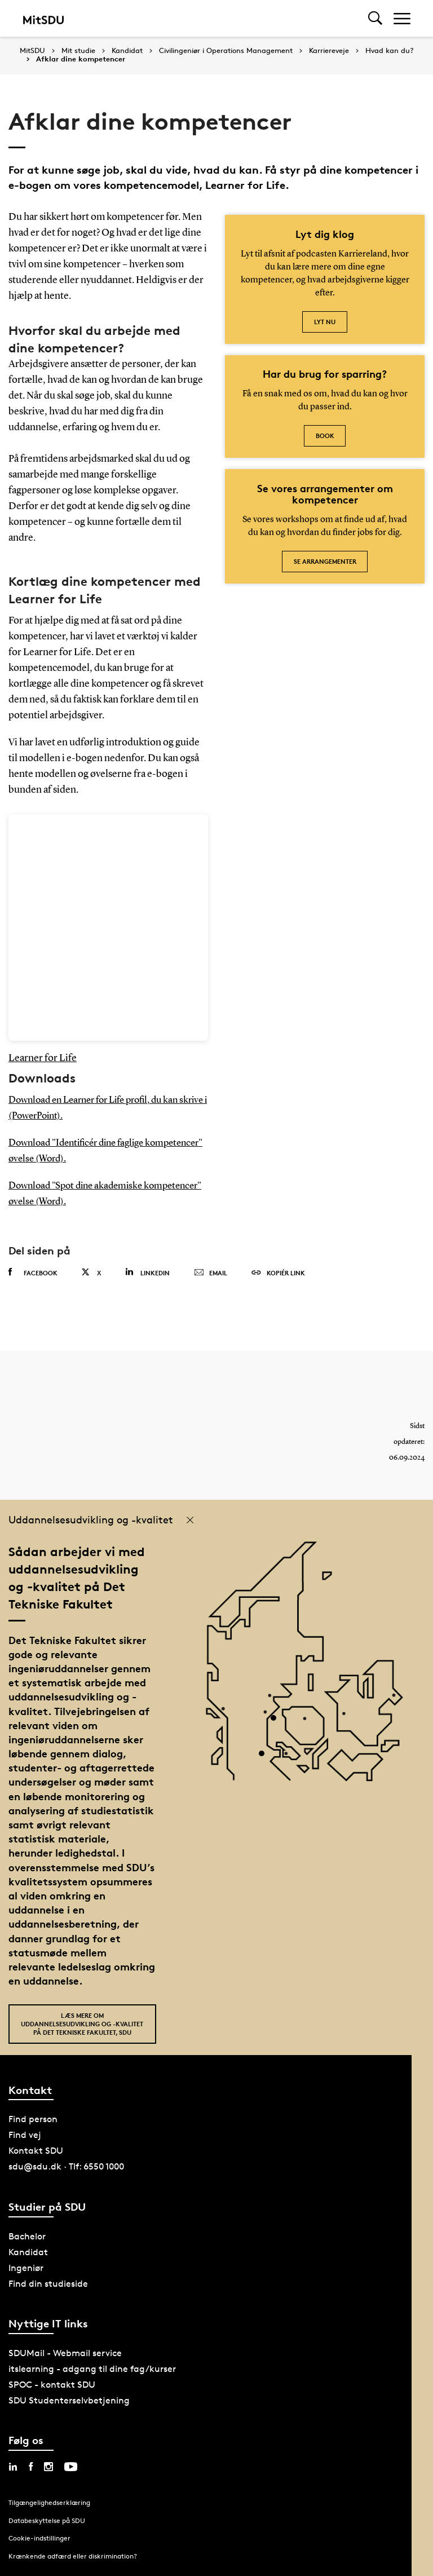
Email (210, 1273)
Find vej (24, 2134)
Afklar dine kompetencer (80, 59)
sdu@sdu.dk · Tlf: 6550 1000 (66, 2166)
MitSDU (32, 50)
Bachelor (27, 2236)
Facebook (33, 1272)
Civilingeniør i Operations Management (226, 51)
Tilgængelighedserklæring (49, 2502)
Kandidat (127, 51)
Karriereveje (329, 51)
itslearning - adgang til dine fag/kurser (92, 2368)
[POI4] (278, 1722)
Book (325, 435)
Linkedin (147, 1272)
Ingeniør (25, 2268)
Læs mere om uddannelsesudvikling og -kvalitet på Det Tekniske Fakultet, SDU (82, 2023)
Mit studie (78, 51)
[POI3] (266, 1758)
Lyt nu (324, 321)
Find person (33, 2119)
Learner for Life (42, 1058)
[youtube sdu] (70, 2466)
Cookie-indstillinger (39, 2538)
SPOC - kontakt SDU (51, 2384)
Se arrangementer (325, 561)
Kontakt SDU (35, 2150)
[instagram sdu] (48, 2466)
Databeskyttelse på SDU (46, 2520)
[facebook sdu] (31, 2466)
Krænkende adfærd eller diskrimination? (72, 2556)
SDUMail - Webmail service (65, 2353)
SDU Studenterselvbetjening (69, 2400)
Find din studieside (48, 2283)
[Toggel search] (375, 18)
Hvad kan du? (389, 51)
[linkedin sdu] (12, 2466)
